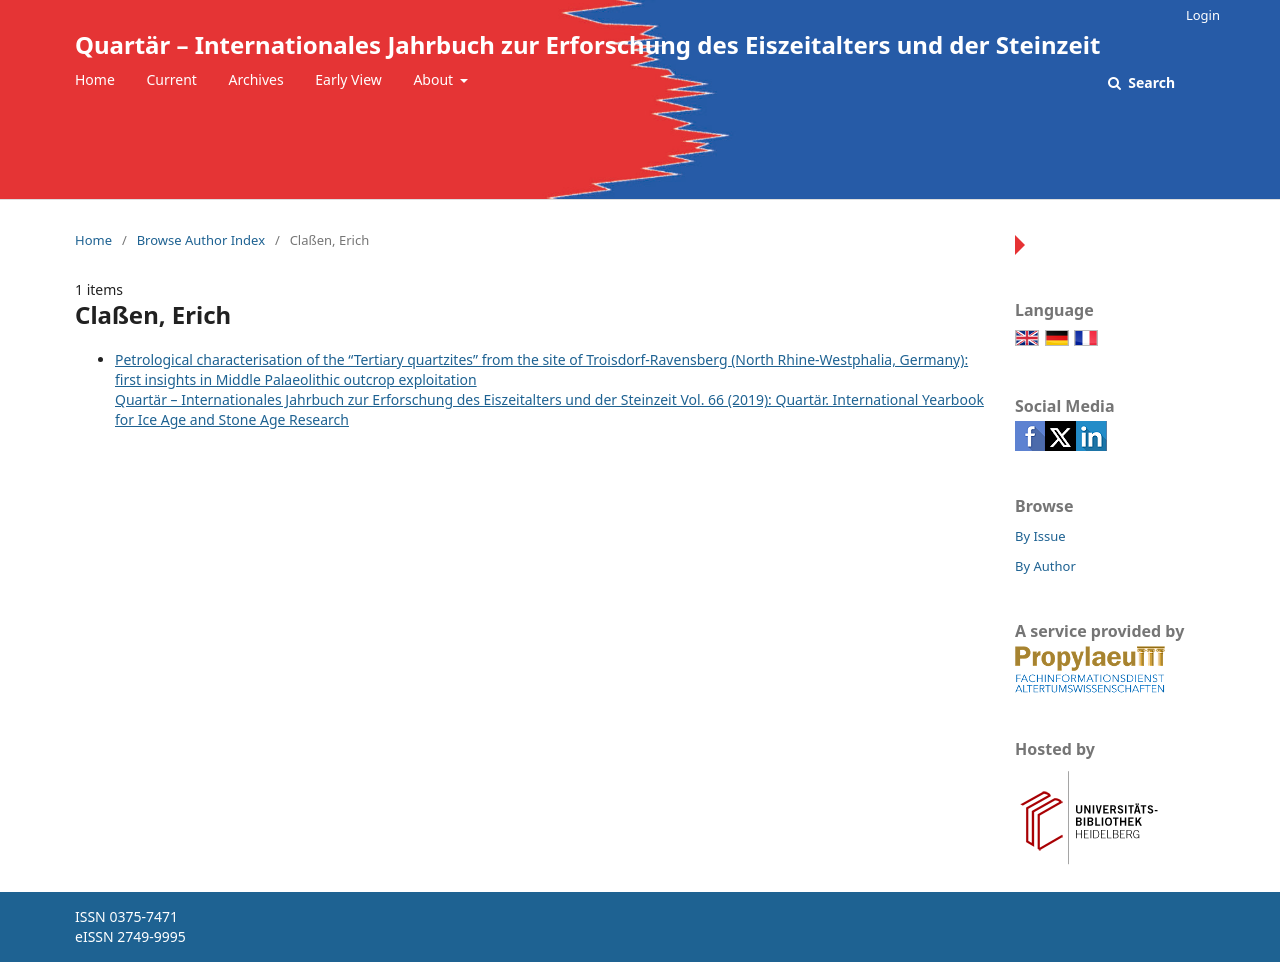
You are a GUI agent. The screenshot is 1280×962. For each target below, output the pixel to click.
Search (1150, 82)
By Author (1045, 566)
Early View (348, 79)
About (434, 79)
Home (95, 79)
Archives (256, 79)
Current (171, 79)
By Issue (1040, 536)
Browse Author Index (201, 240)
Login (1203, 15)
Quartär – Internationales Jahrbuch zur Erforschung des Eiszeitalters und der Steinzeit (587, 44)
